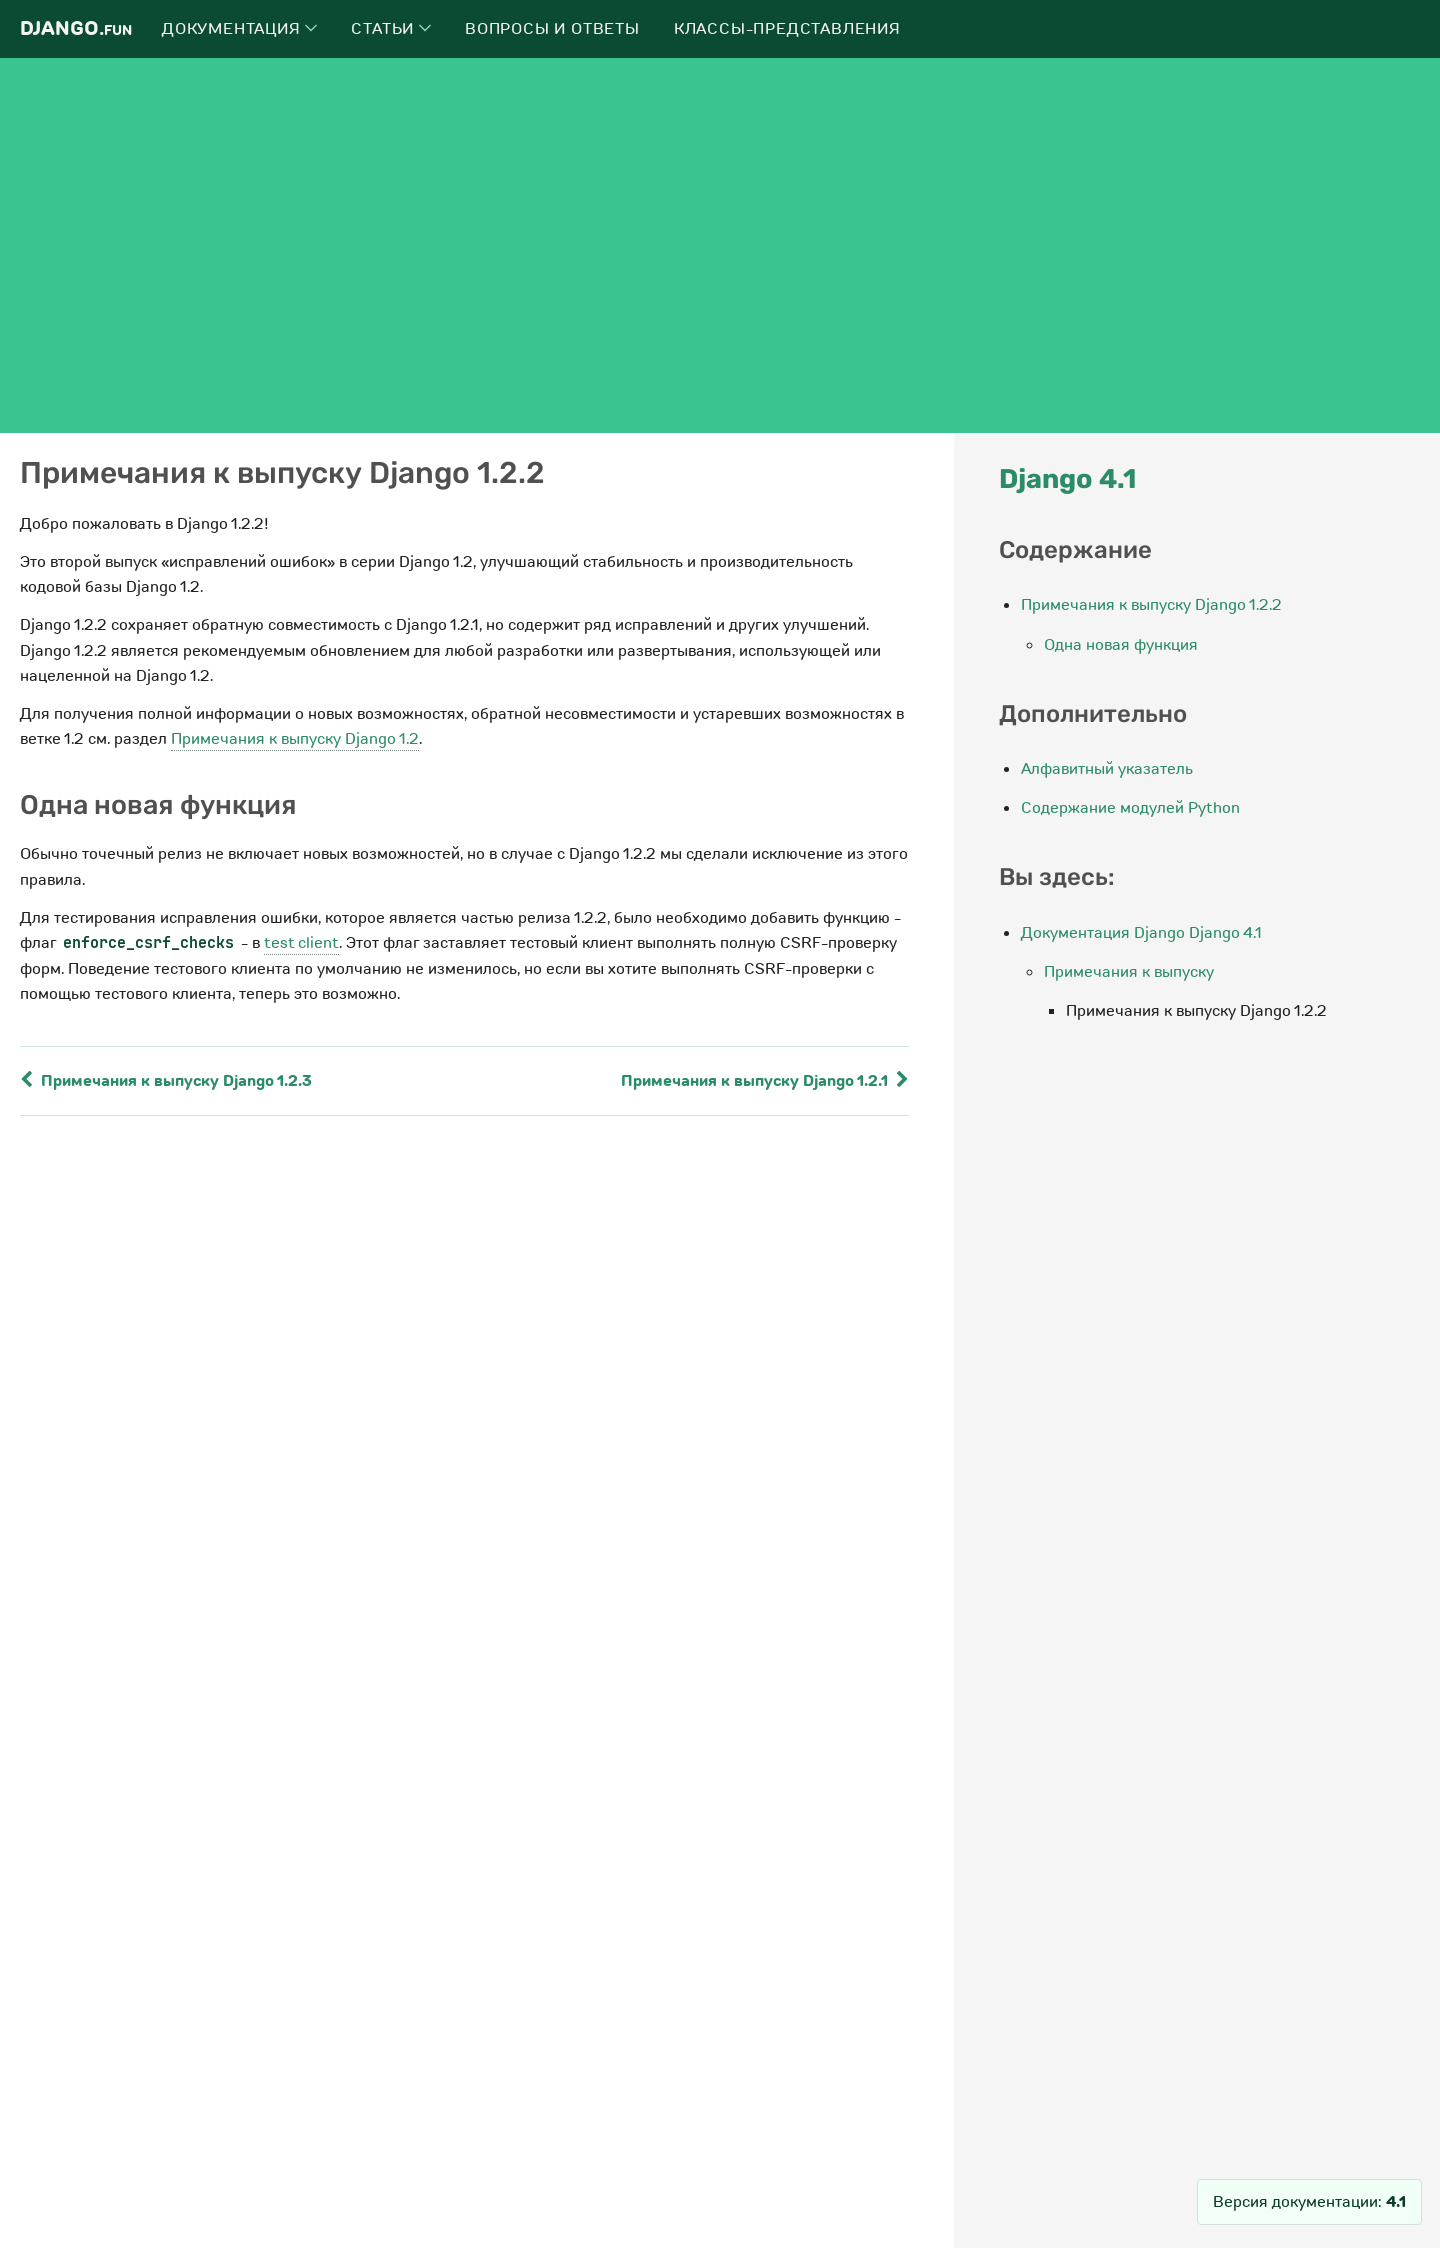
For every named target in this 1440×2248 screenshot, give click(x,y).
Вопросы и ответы (552, 29)
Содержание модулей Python (1130, 808)
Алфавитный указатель (1107, 769)
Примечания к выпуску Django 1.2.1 (765, 1081)
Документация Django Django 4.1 (1141, 933)
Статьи (391, 29)
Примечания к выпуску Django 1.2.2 (1151, 605)
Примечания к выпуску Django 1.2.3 (166, 1081)
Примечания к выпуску (1129, 972)
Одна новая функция (1121, 645)
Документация (239, 29)
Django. (76, 28)
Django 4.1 (1067, 479)
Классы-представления (787, 29)
